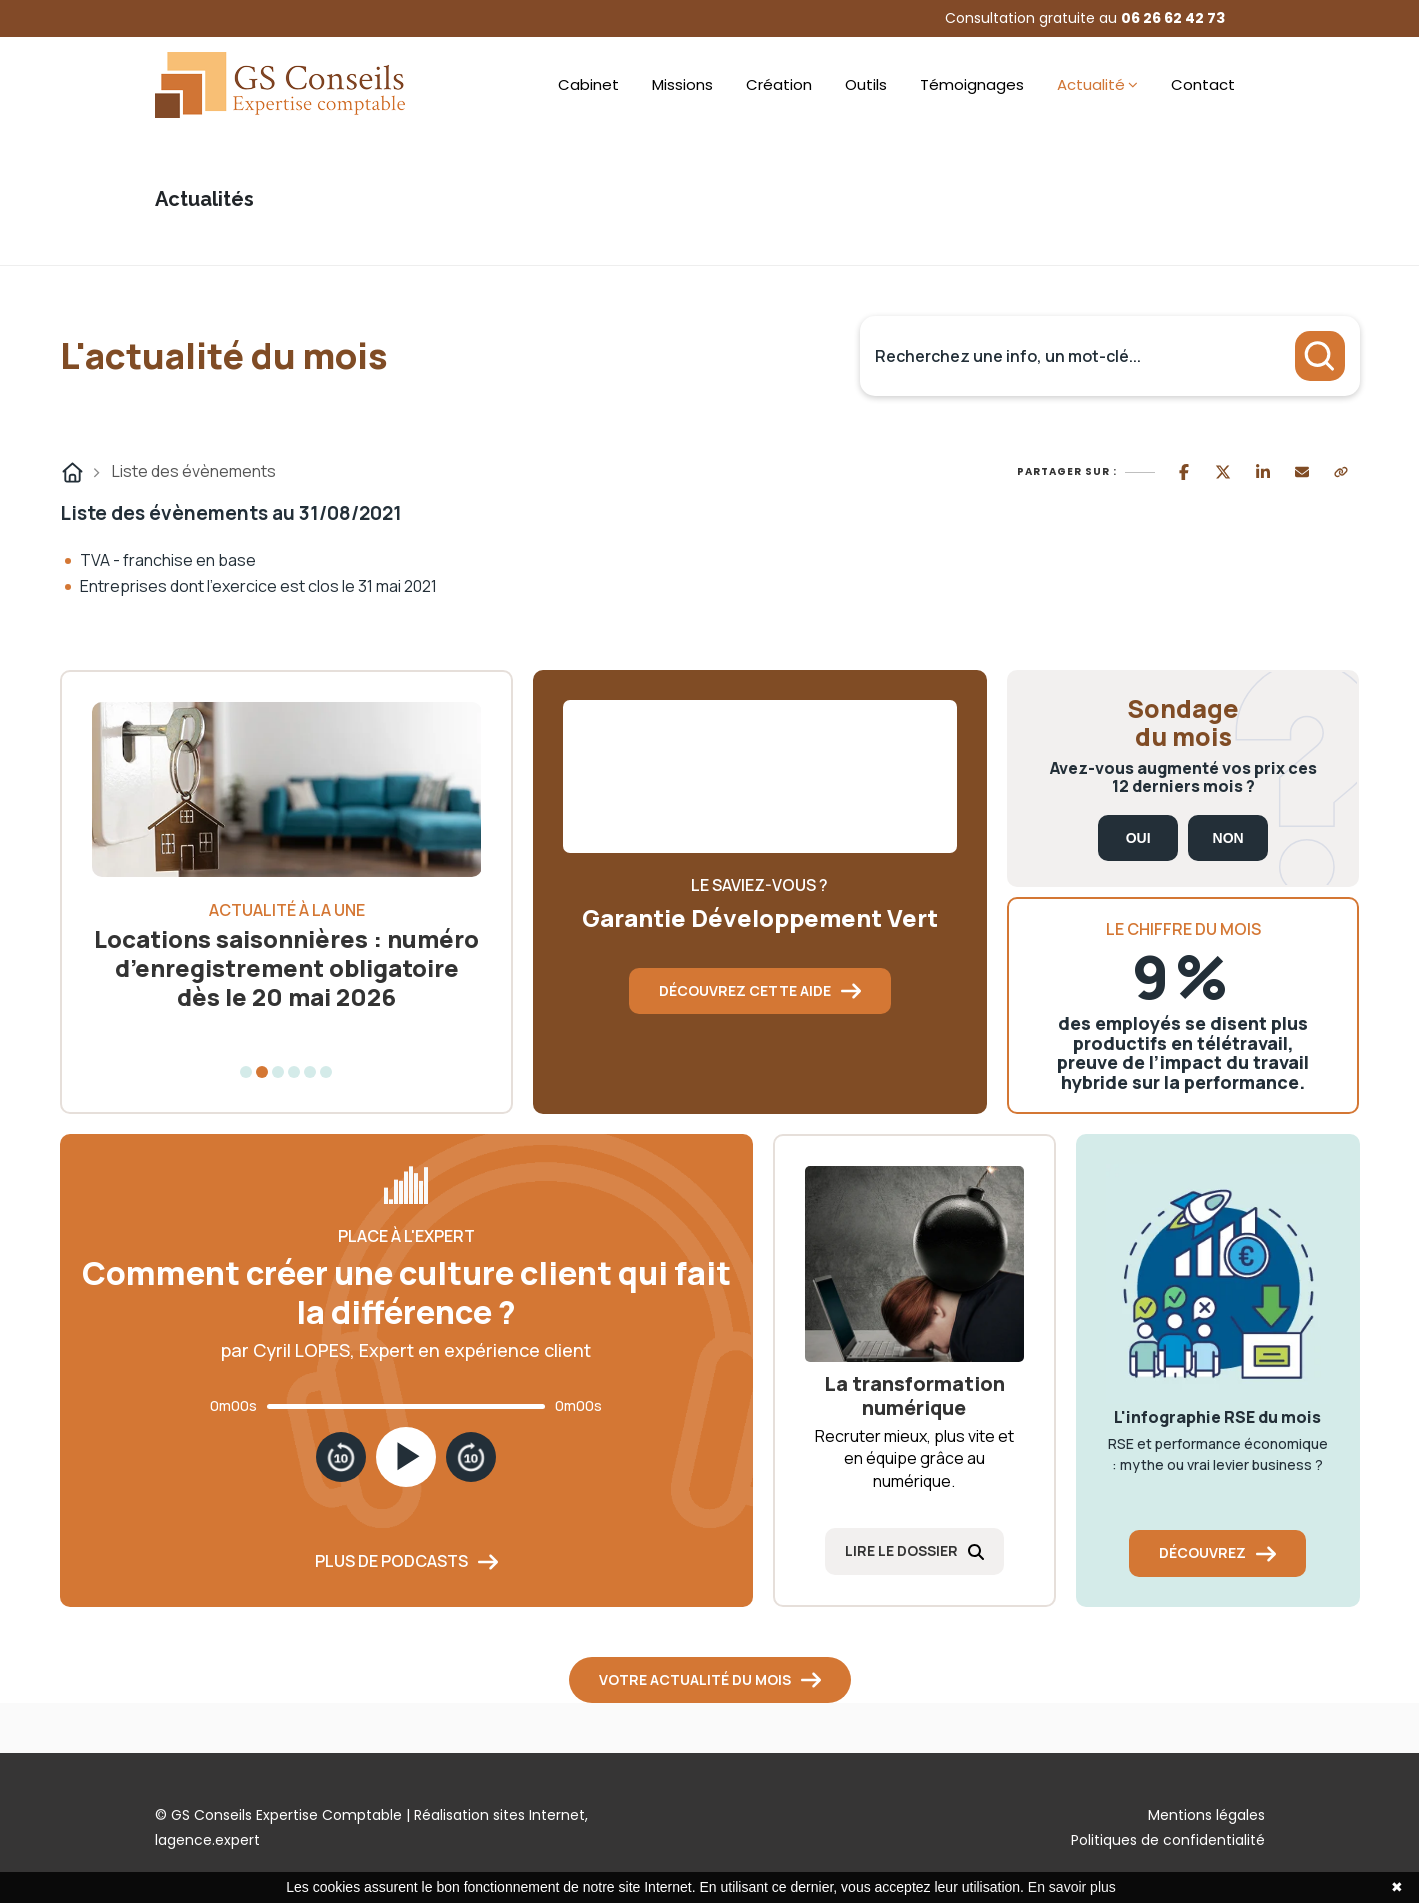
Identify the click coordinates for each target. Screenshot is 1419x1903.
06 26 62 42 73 (1173, 18)
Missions (682, 84)
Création (779, 84)
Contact (1203, 84)
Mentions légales (1206, 1815)
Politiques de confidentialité (1168, 1840)
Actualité (1091, 84)
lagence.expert (207, 1840)
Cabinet (588, 84)
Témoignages (972, 84)
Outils (866, 84)
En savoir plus (1072, 1887)
